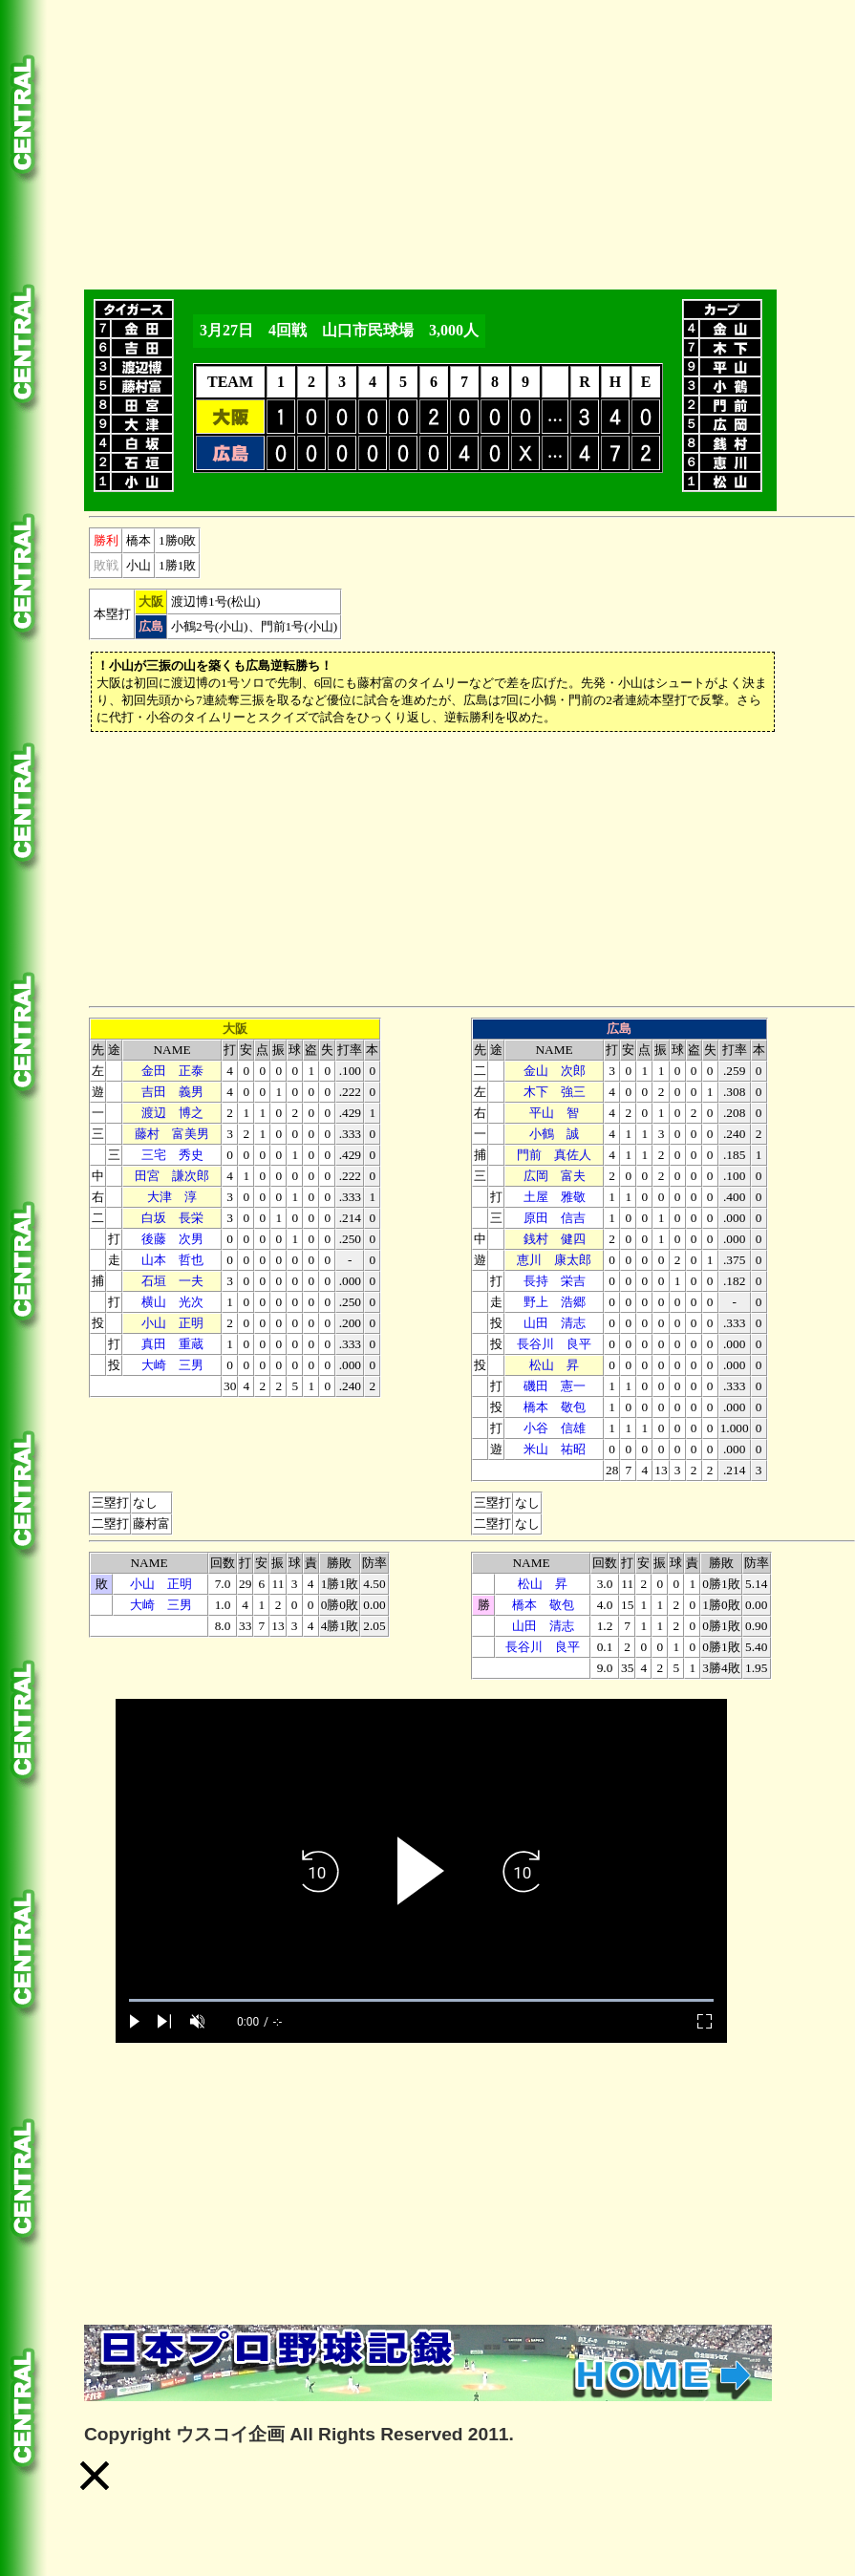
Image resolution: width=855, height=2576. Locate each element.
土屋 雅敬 (555, 1197)
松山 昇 (554, 1365)
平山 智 (554, 1113)
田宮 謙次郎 (172, 1176)
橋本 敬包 (555, 1407)
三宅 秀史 (172, 1155)
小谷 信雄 (555, 1428)
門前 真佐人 (554, 1155)
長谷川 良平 (554, 1344)
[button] (94, 2475)
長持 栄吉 (555, 1281)
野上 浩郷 (555, 1302)
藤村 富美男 (172, 1134)
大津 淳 (172, 1197)
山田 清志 (555, 1323)
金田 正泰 (172, 1070)
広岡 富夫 (555, 1176)
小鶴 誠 (554, 1134)
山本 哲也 (172, 1260)
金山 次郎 (555, 1070)
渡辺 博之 (172, 1113)
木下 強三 (555, 1091)
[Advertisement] (421, 141)
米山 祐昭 (555, 1449)
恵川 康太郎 (554, 1260)
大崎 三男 (172, 1365)
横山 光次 (172, 1302)
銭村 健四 (555, 1239)
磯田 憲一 (555, 1386)
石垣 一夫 (172, 1281)
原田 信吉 (555, 1218)
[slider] (421, 2000)
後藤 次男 (172, 1239)
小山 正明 (172, 1323)
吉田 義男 (172, 1091)
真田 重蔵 (172, 1344)
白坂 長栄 (172, 1218)
